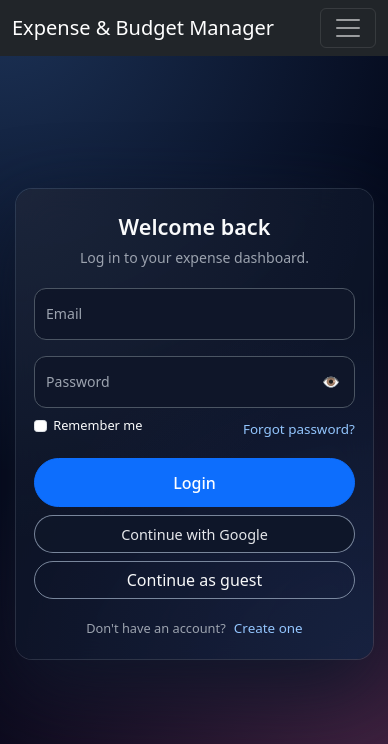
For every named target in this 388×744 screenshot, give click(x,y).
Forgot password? (298, 429)
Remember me (97, 426)
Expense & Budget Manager (143, 27)
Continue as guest (194, 580)
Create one (267, 628)
